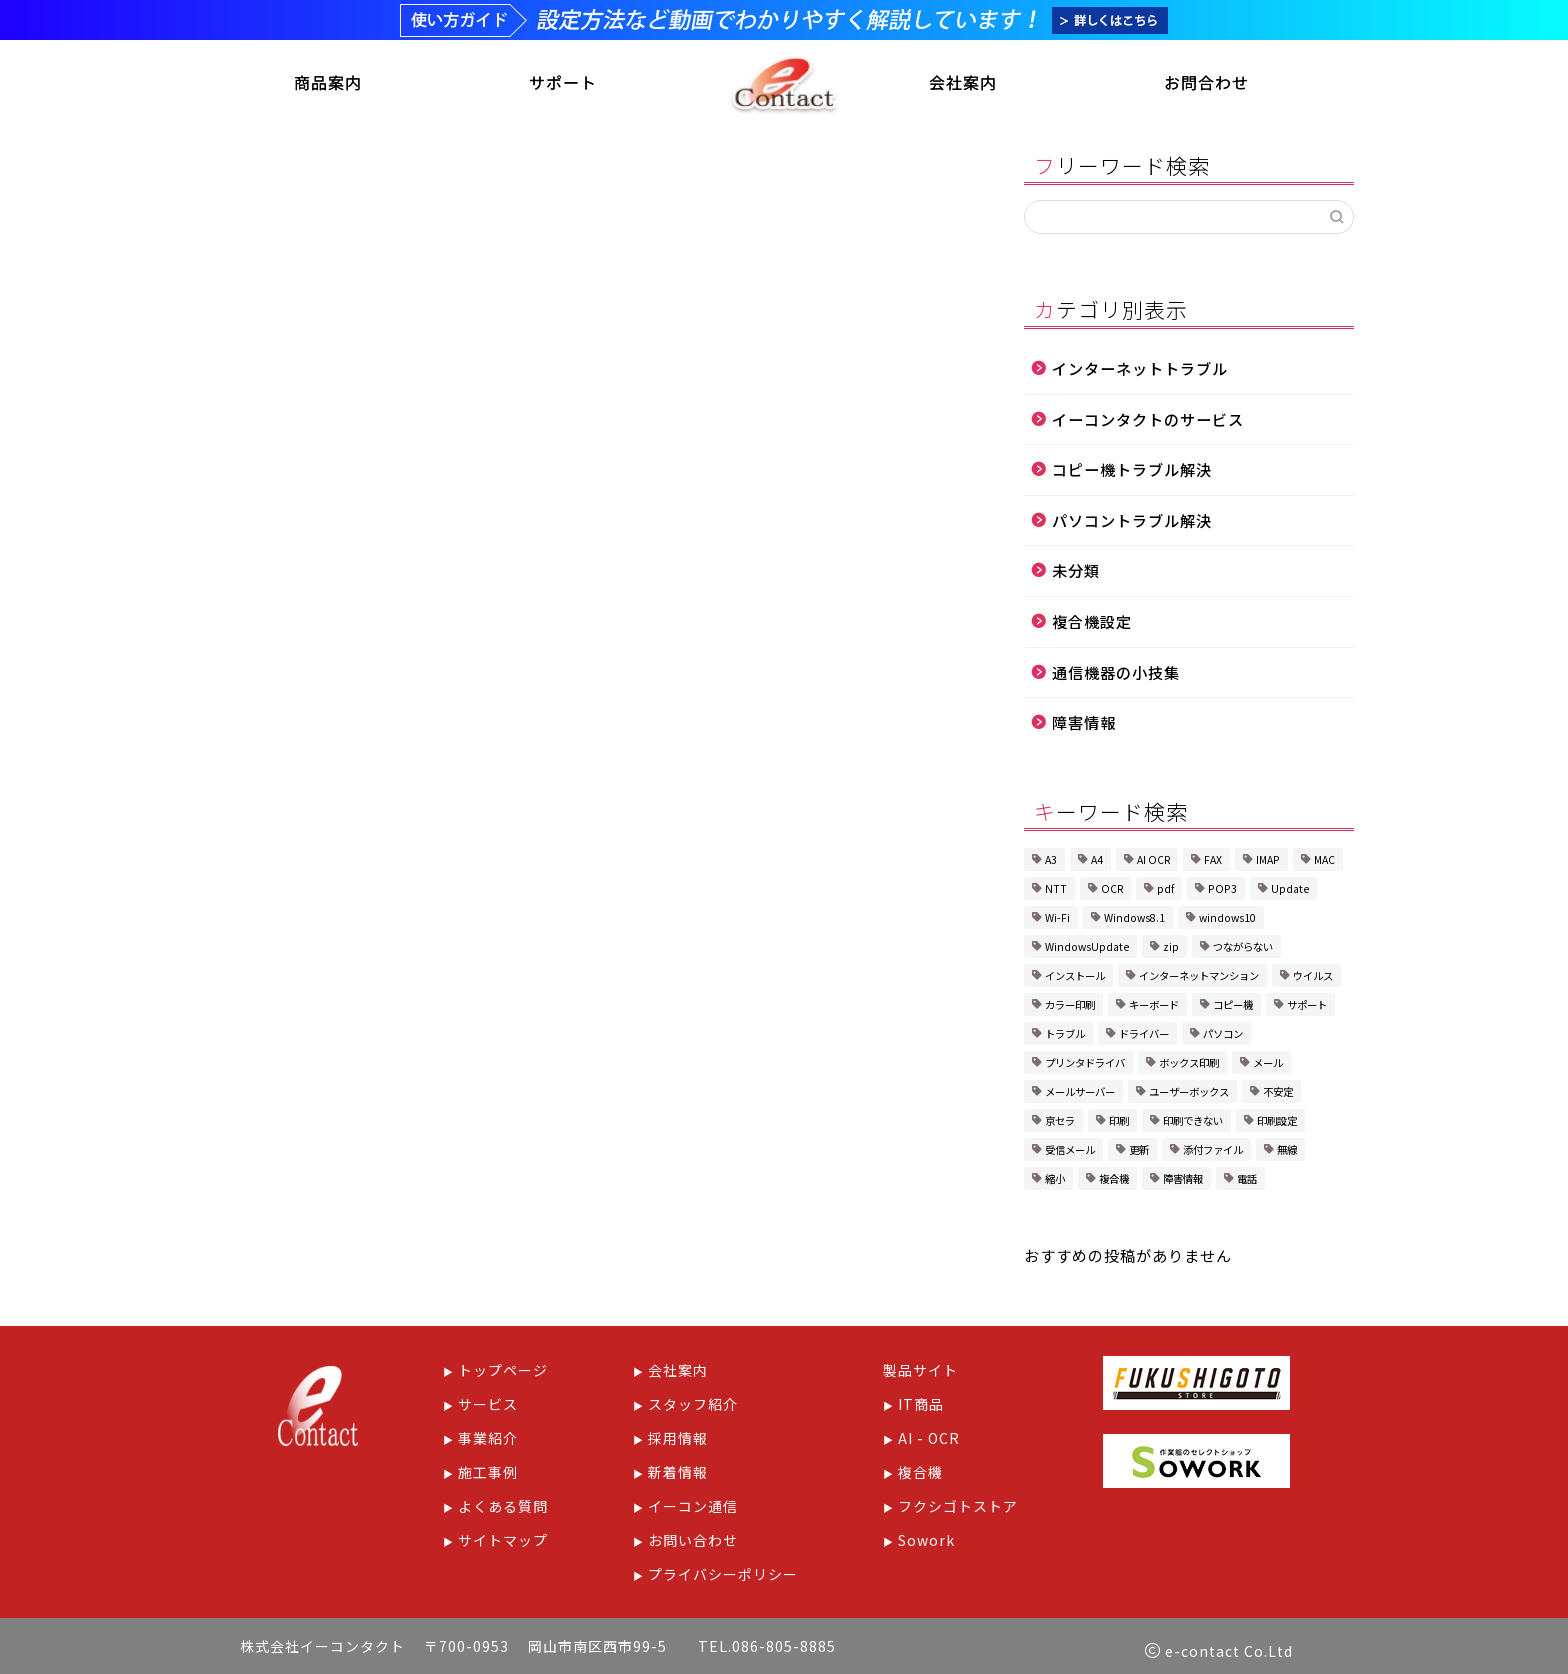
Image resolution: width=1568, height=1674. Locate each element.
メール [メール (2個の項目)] (1268, 1064)
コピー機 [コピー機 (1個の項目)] (1233, 1006)
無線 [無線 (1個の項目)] (1287, 1151)
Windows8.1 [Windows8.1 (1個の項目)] (1134, 919)
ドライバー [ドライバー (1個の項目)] (1144, 1035)
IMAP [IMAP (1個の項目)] (1268, 861)
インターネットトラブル (1140, 370)
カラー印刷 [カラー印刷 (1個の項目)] (1070, 1006)
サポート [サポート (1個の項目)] (1307, 1006)
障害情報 (1084, 725)
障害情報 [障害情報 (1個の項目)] (1183, 1180)
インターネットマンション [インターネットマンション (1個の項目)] (1199, 977)
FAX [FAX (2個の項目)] (1213, 861)
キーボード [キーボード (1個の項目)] (1154, 1006)
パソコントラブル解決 (1132, 522)
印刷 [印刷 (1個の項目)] (1119, 1122)
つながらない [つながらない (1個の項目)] (1243, 948)
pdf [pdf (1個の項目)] (1165, 890)
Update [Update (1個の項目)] (1290, 890)
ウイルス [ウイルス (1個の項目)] (1313, 977)
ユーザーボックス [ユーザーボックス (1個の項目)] (1189, 1093)
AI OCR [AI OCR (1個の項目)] (1153, 861)
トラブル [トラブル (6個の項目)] (1065, 1035)
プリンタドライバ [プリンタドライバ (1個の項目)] (1085, 1064)
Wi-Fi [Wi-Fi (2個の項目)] (1057, 919)
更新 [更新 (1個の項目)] (1139, 1151)
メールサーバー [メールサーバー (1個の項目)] (1080, 1093)
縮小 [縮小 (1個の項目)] (1055, 1180)
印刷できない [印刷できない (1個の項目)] (1193, 1122)
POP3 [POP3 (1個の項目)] (1222, 890)
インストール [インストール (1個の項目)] (1075, 977)
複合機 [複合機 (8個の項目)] (1114, 1180)
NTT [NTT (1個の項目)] (1056, 890)
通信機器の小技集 (1116, 674)
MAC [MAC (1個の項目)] (1324, 861)
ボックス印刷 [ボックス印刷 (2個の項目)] (1189, 1064)
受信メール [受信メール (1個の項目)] (1070, 1151)
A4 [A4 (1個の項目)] (1097, 861)
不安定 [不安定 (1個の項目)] (1278, 1093)
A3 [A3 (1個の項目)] (1051, 861)
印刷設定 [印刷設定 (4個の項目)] (1277, 1122)
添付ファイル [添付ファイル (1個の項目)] (1213, 1151)
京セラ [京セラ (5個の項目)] (1060, 1122)
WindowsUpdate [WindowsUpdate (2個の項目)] (1087, 948)
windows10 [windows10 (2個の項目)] (1227, 919)
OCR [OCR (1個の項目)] (1112, 890)
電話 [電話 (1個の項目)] (1247, 1180)
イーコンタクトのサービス (1148, 421)
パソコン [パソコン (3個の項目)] (1223, 1035)
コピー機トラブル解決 (1132, 472)
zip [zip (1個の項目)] (1171, 948)
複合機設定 (1092, 623)
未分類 (1076, 573)
